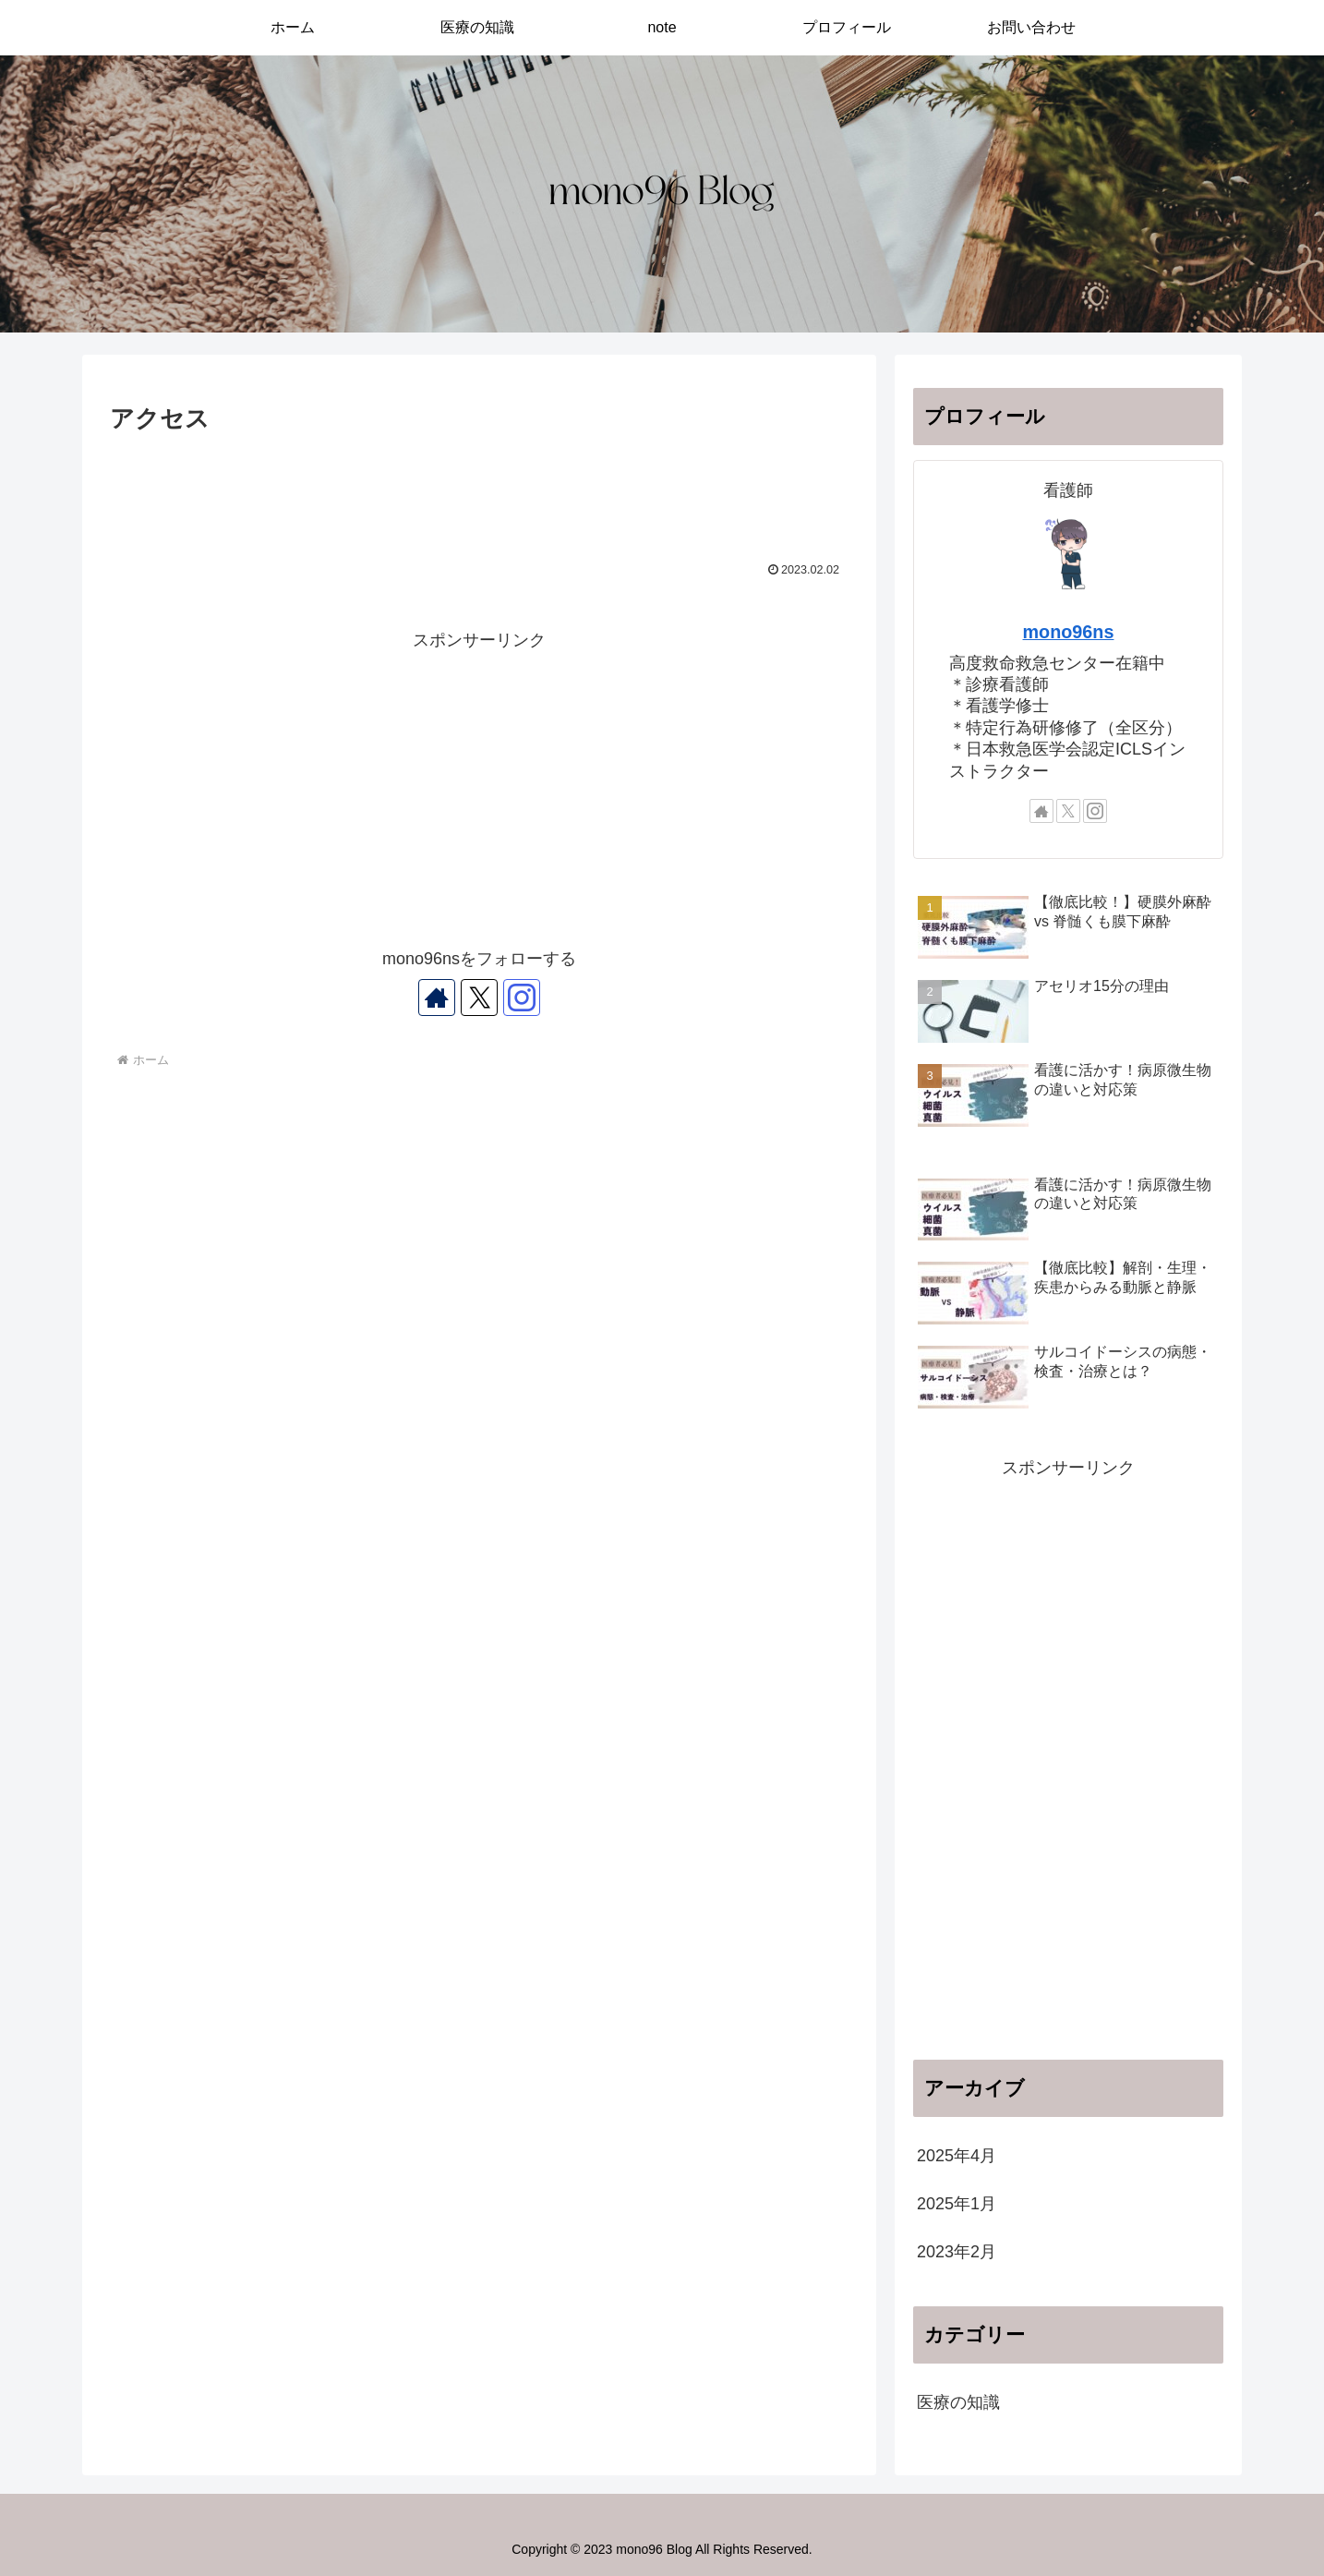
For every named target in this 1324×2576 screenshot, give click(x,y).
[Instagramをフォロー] (521, 997)
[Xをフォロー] (479, 997)
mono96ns (1068, 632)
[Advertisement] (479, 490)
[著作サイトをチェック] (436, 997)
